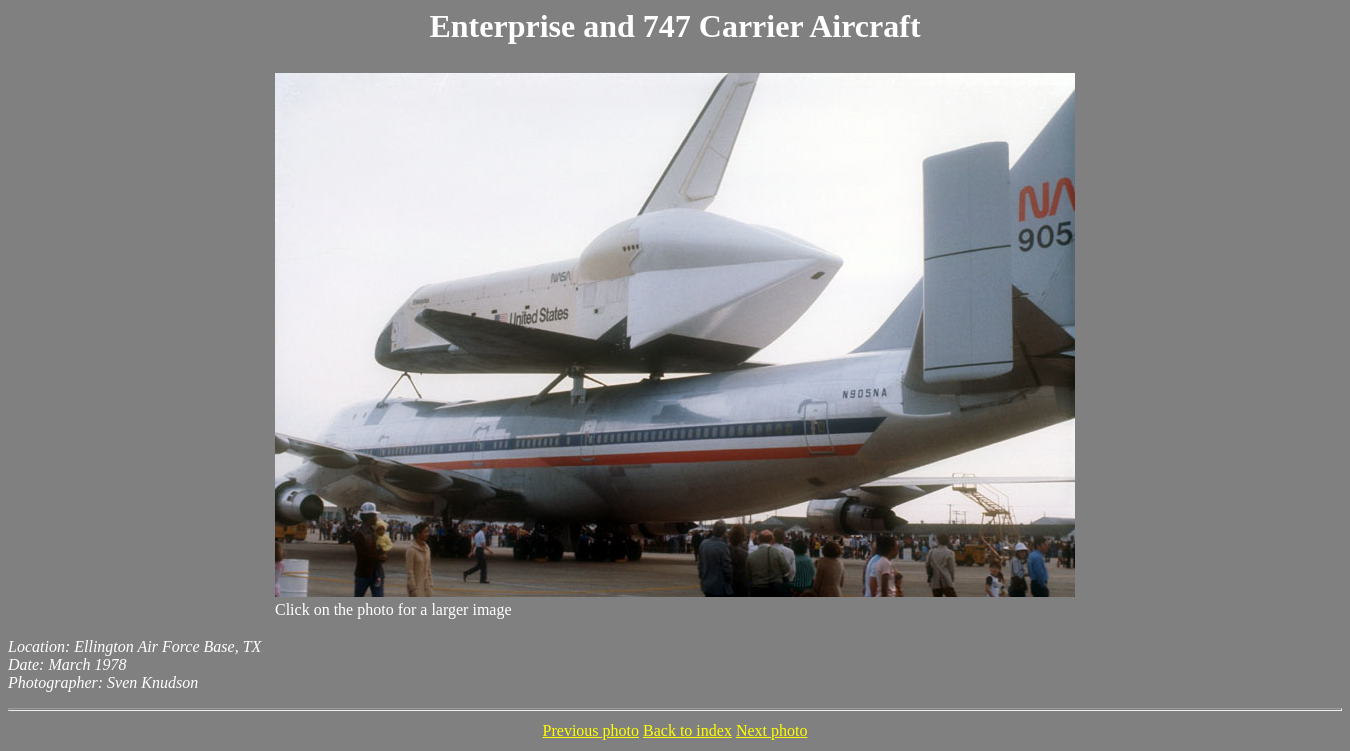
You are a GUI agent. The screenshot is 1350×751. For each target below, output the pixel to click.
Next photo (772, 730)
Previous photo (591, 730)
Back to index (687, 730)
